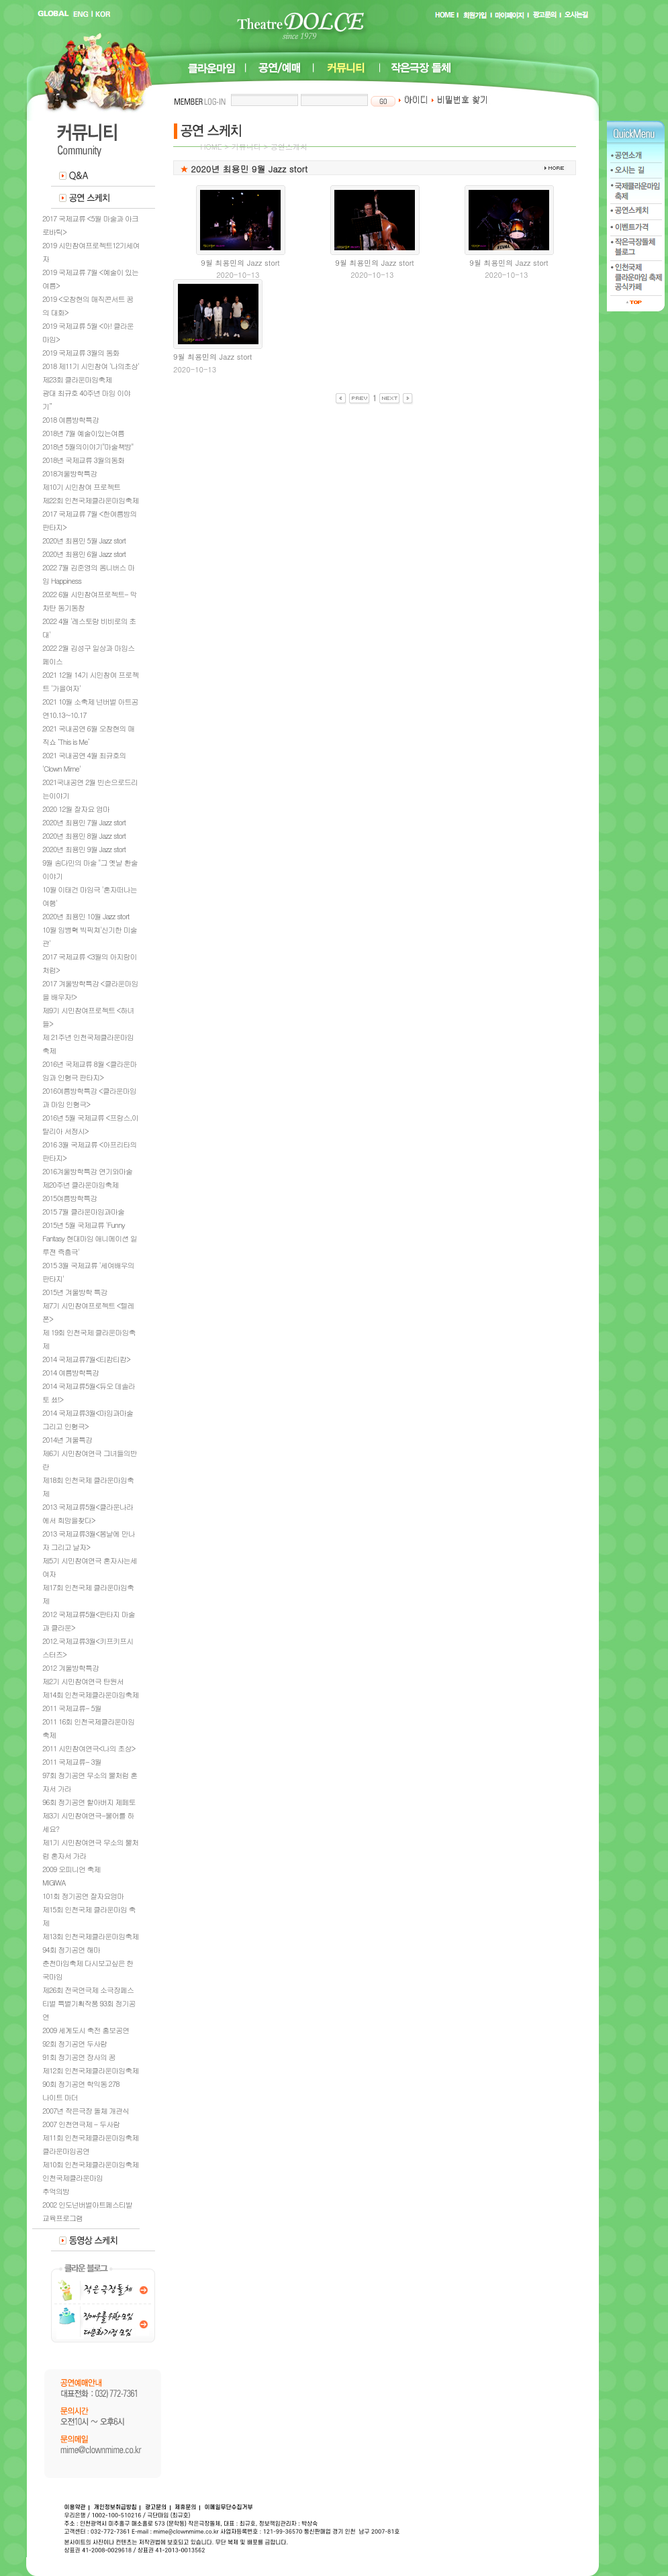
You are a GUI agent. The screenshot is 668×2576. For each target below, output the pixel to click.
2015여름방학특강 (69, 1198)
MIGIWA (53, 1882)
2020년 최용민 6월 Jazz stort (84, 554)
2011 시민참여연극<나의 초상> (88, 1748)
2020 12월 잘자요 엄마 (75, 809)
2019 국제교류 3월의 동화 (81, 353)
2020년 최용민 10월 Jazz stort (85, 916)
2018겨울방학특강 (69, 473)
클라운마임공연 (65, 2151)
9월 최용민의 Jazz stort (240, 263)
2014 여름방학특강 (70, 1373)
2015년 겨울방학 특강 (74, 1292)
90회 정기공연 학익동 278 (81, 2084)
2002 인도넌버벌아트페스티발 (87, 2205)
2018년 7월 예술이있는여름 (83, 433)
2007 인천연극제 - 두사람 (81, 2124)
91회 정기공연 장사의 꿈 (78, 2057)
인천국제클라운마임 (72, 2178)
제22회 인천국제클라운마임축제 (90, 500)
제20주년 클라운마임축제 (80, 1185)
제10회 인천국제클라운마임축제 (90, 2164)
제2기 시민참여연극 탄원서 (83, 1681)
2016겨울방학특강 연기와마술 (87, 1171)
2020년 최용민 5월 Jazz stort (84, 540)
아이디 (413, 99)
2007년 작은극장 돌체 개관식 (85, 2111)
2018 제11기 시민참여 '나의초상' (90, 366)
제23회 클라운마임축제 (76, 379)
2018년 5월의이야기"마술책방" (88, 447)
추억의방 (55, 2191)
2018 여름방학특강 (70, 420)
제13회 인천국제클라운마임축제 (90, 1936)
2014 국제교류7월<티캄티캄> (86, 1359)
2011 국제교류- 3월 (71, 1762)
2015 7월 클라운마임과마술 (83, 1211)
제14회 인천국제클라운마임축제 (90, 1695)
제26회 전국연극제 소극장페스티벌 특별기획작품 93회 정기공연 (89, 2003)
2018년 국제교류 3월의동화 (83, 460)
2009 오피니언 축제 (71, 1869)
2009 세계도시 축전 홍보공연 (85, 2030)
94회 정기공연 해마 (71, 1950)
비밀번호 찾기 (459, 99)
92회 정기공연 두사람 (74, 2044)
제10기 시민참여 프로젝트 (81, 487)
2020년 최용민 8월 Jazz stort (84, 836)
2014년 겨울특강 (67, 1440)
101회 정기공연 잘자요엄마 (83, 1896)
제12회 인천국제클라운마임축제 (90, 2070)
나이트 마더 (60, 2097)
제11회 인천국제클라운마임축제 (90, 2137)
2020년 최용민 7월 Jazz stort (84, 822)
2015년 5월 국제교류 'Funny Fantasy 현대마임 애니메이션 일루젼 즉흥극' (89, 1238)
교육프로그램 (62, 2218)
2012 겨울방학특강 (70, 1668)
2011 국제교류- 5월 (71, 1708)
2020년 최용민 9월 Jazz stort (84, 849)
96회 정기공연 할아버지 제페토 (89, 1802)
